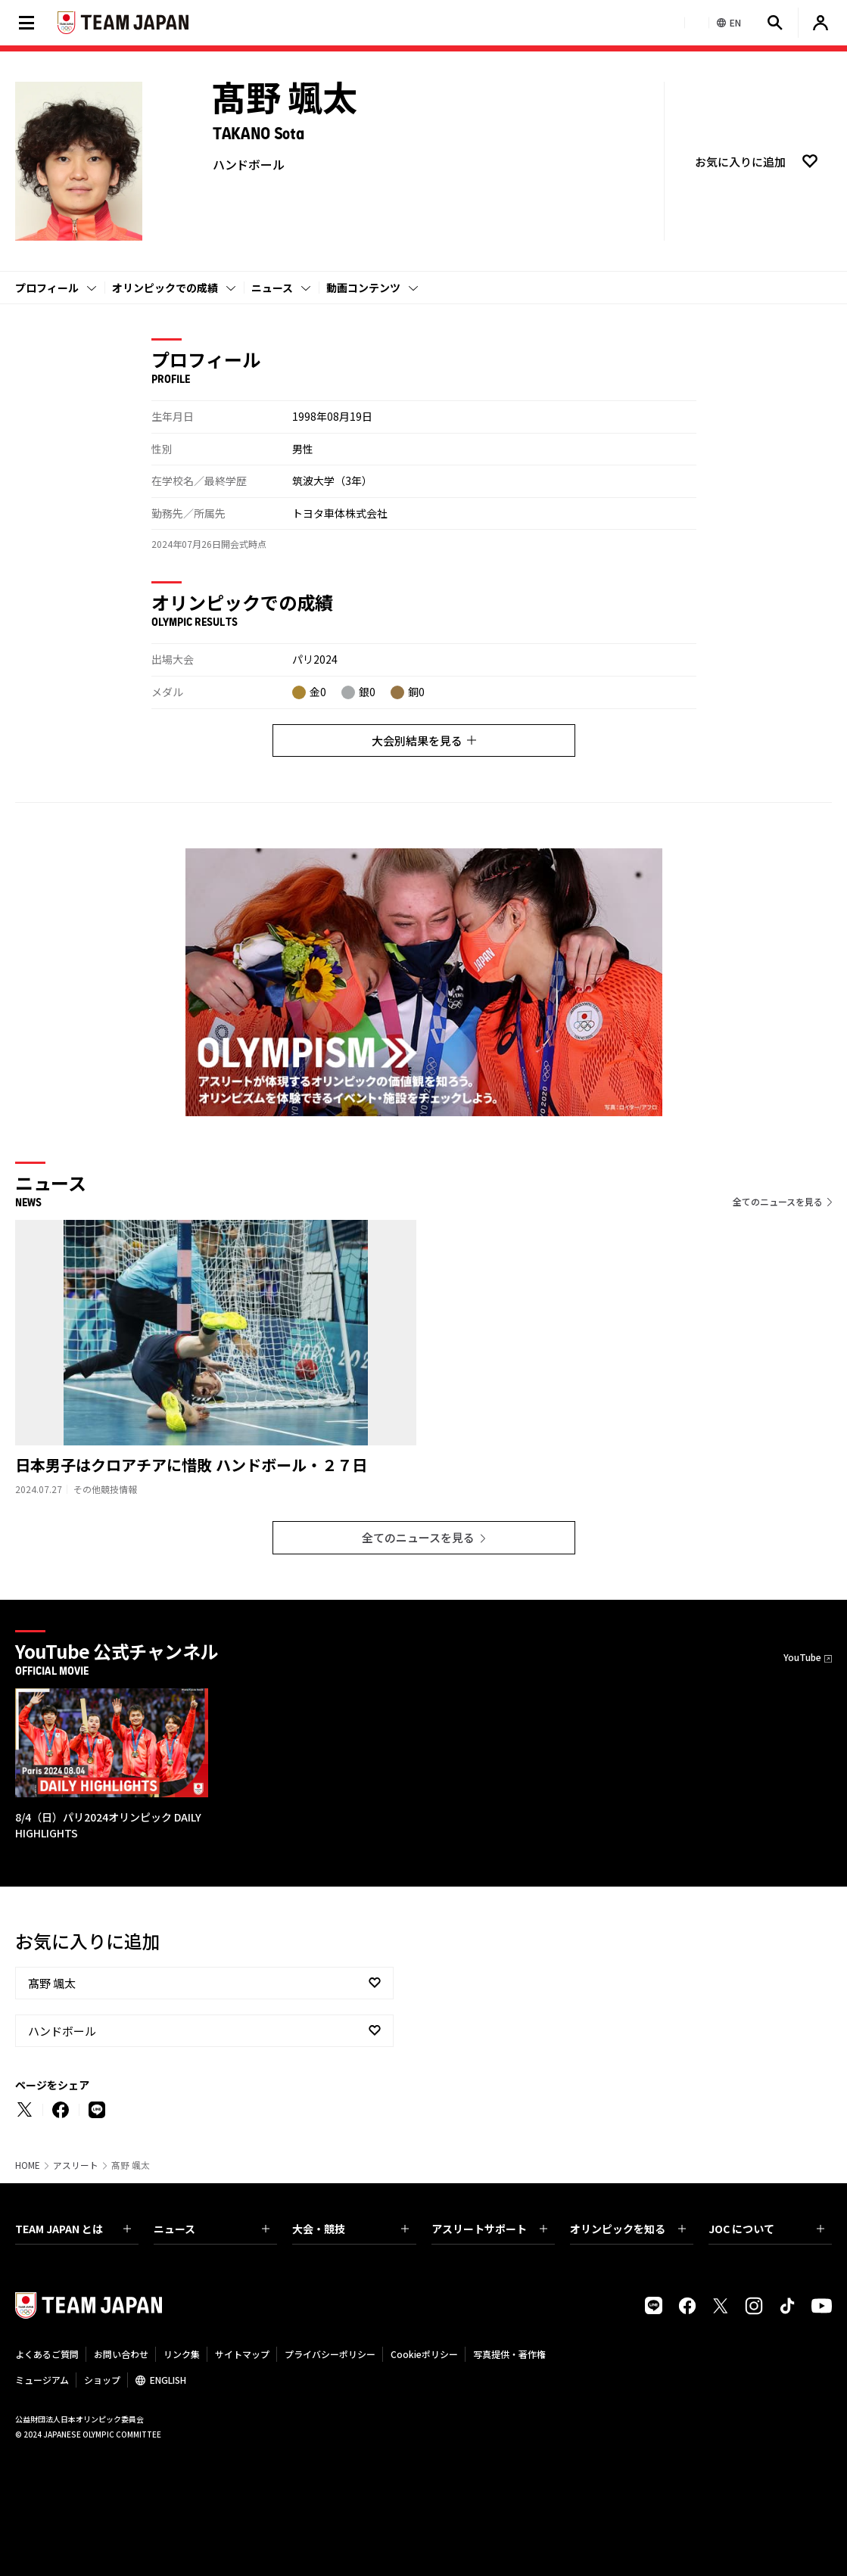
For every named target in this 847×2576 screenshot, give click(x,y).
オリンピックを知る (628, 2228)
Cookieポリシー (424, 2353)
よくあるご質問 (47, 2353)
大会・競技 (350, 2228)
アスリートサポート (489, 2228)
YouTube (802, 1656)
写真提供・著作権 (509, 2353)
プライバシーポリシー (330, 2353)
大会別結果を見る (424, 740)
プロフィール (47, 287)
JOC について (766, 2228)
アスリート (75, 2165)
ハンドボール (62, 2031)
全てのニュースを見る (778, 1201)
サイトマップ (242, 2353)
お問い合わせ (121, 2353)
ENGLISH (168, 2379)
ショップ (102, 2379)
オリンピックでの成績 (165, 287)
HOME (27, 2165)
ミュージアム (42, 2379)
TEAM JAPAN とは (73, 2228)
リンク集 (181, 2353)
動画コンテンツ (363, 287)
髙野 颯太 (52, 1983)
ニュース (272, 287)
